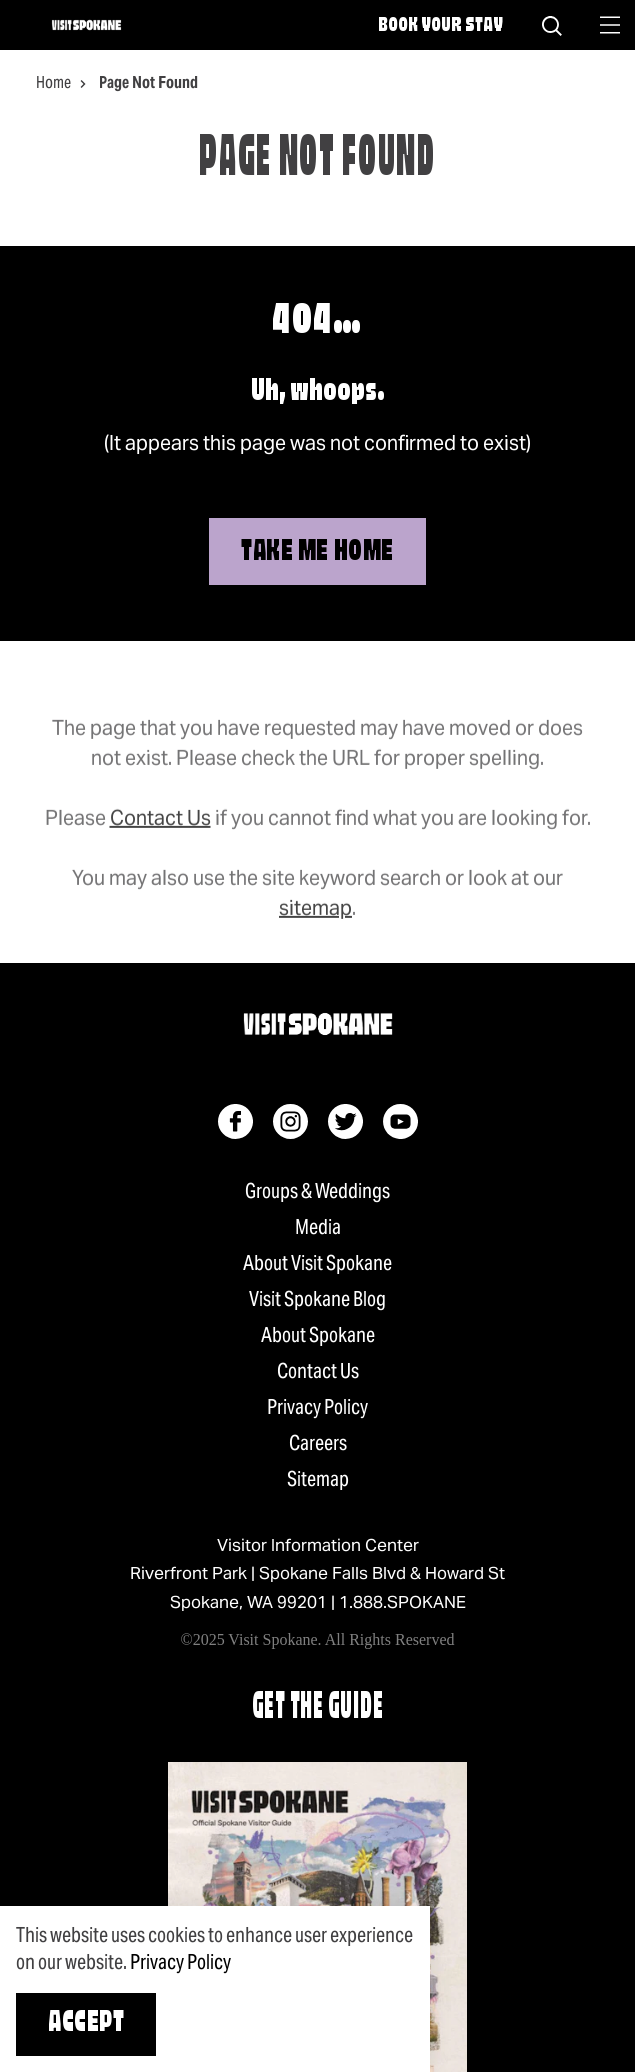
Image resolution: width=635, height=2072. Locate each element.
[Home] (86, 25)
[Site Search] (552, 25)
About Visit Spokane (317, 1263)
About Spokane (318, 1335)
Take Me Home (317, 553)
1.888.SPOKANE (402, 1602)
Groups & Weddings (317, 1191)
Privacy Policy (317, 1407)
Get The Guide (318, 1708)
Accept (86, 2024)
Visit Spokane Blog (317, 1299)
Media (318, 1227)
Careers (318, 1443)
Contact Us (160, 838)
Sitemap (318, 1479)
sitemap (315, 928)
